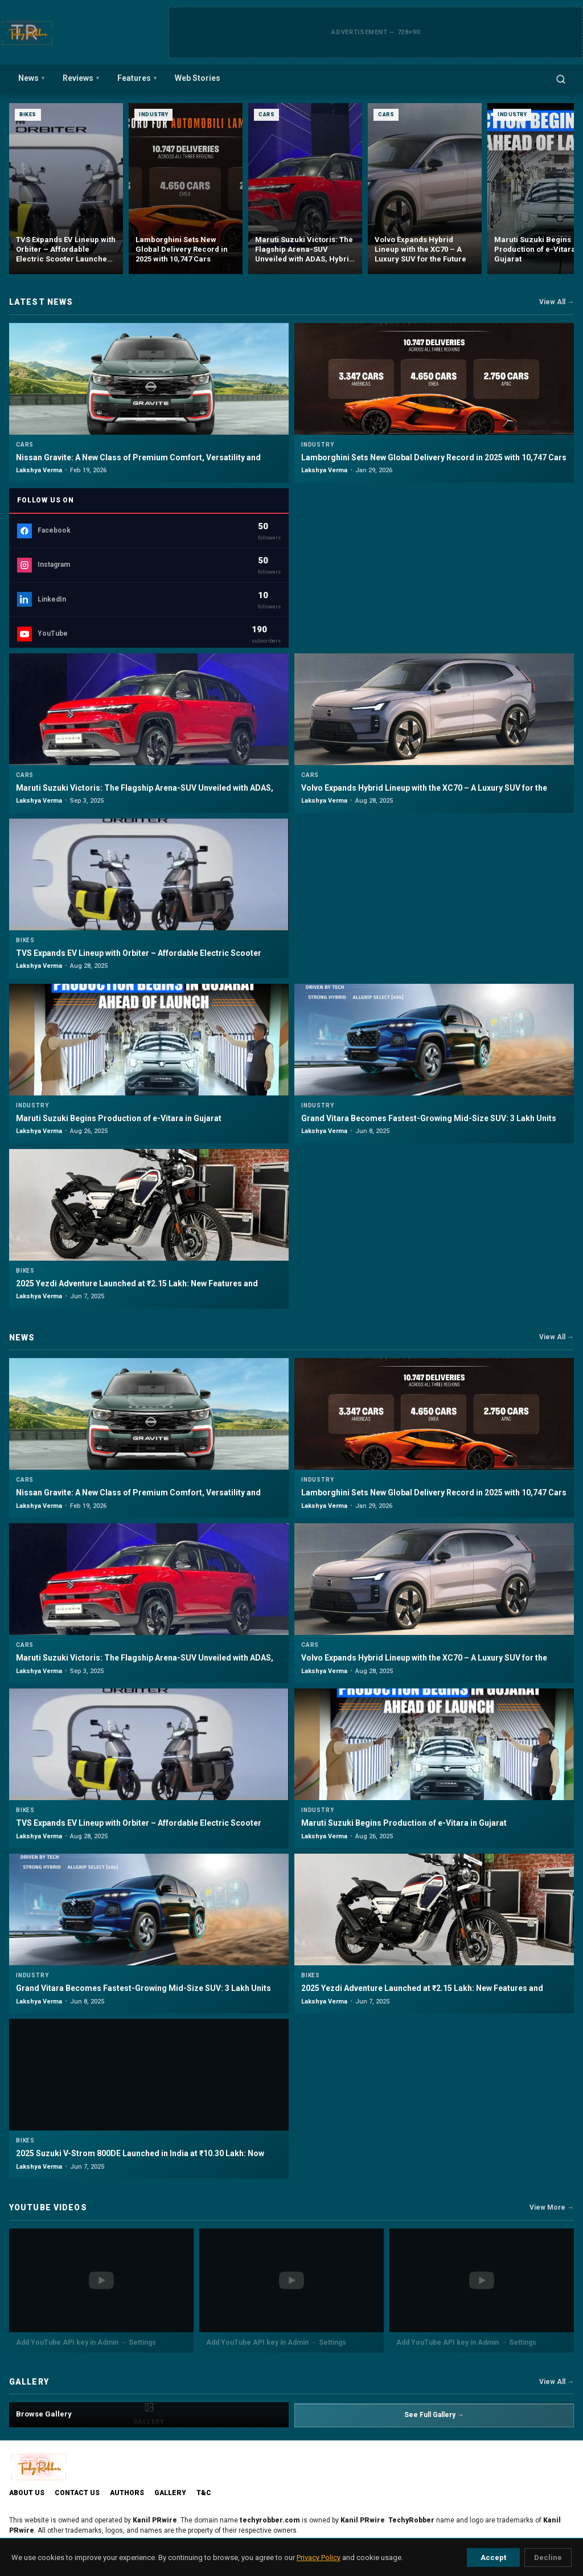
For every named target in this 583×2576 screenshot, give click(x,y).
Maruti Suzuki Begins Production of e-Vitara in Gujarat (118, 1118)
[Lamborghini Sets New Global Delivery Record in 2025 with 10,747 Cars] (305, 188)
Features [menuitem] (137, 78)
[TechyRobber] (27, 32)
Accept (493, 2557)
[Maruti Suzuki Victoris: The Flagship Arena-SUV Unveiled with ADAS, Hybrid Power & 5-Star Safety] (425, 188)
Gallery (170, 2493)
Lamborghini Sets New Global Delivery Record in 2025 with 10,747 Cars (433, 457)
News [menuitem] (31, 78)
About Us (26, 2493)
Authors (127, 2493)
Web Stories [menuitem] (197, 78)
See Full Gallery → (434, 2415)
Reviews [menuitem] (81, 78)
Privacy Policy (318, 2557)
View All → (556, 302)
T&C (203, 2493)
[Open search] (561, 79)
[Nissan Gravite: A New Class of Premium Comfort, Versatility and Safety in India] (66, 188)
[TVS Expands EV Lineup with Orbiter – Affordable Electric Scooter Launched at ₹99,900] (186, 188)
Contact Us (77, 2493)
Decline (548, 2557)
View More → (551, 2207)
